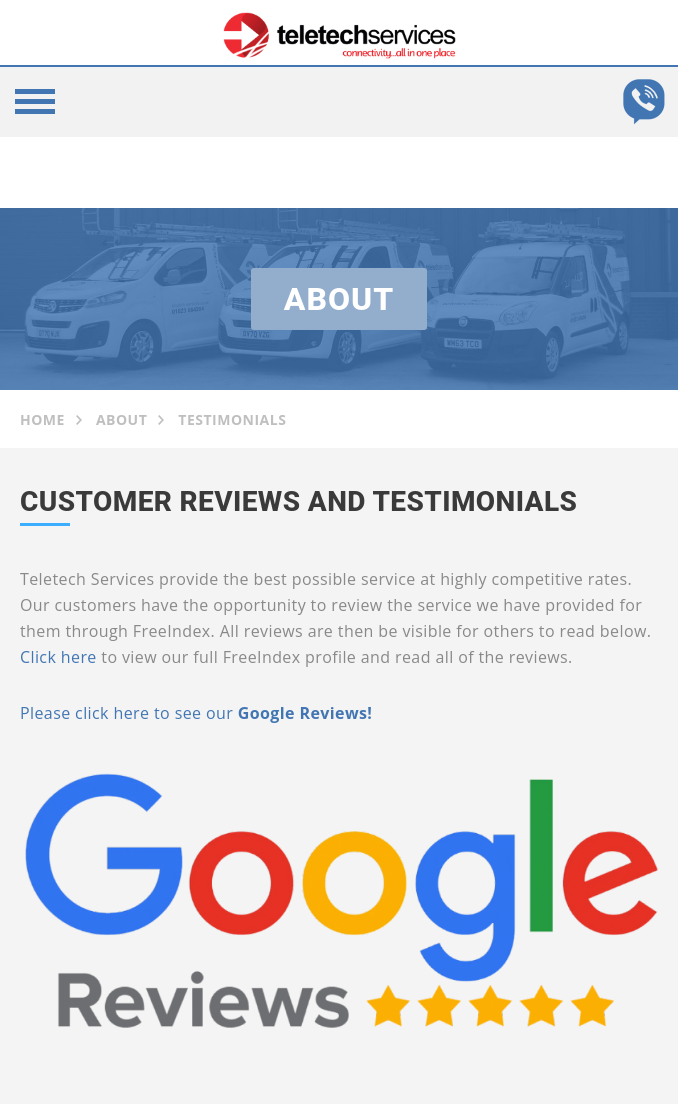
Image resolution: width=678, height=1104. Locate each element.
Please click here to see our (126, 713)
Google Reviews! (302, 713)
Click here (58, 657)
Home (42, 419)
